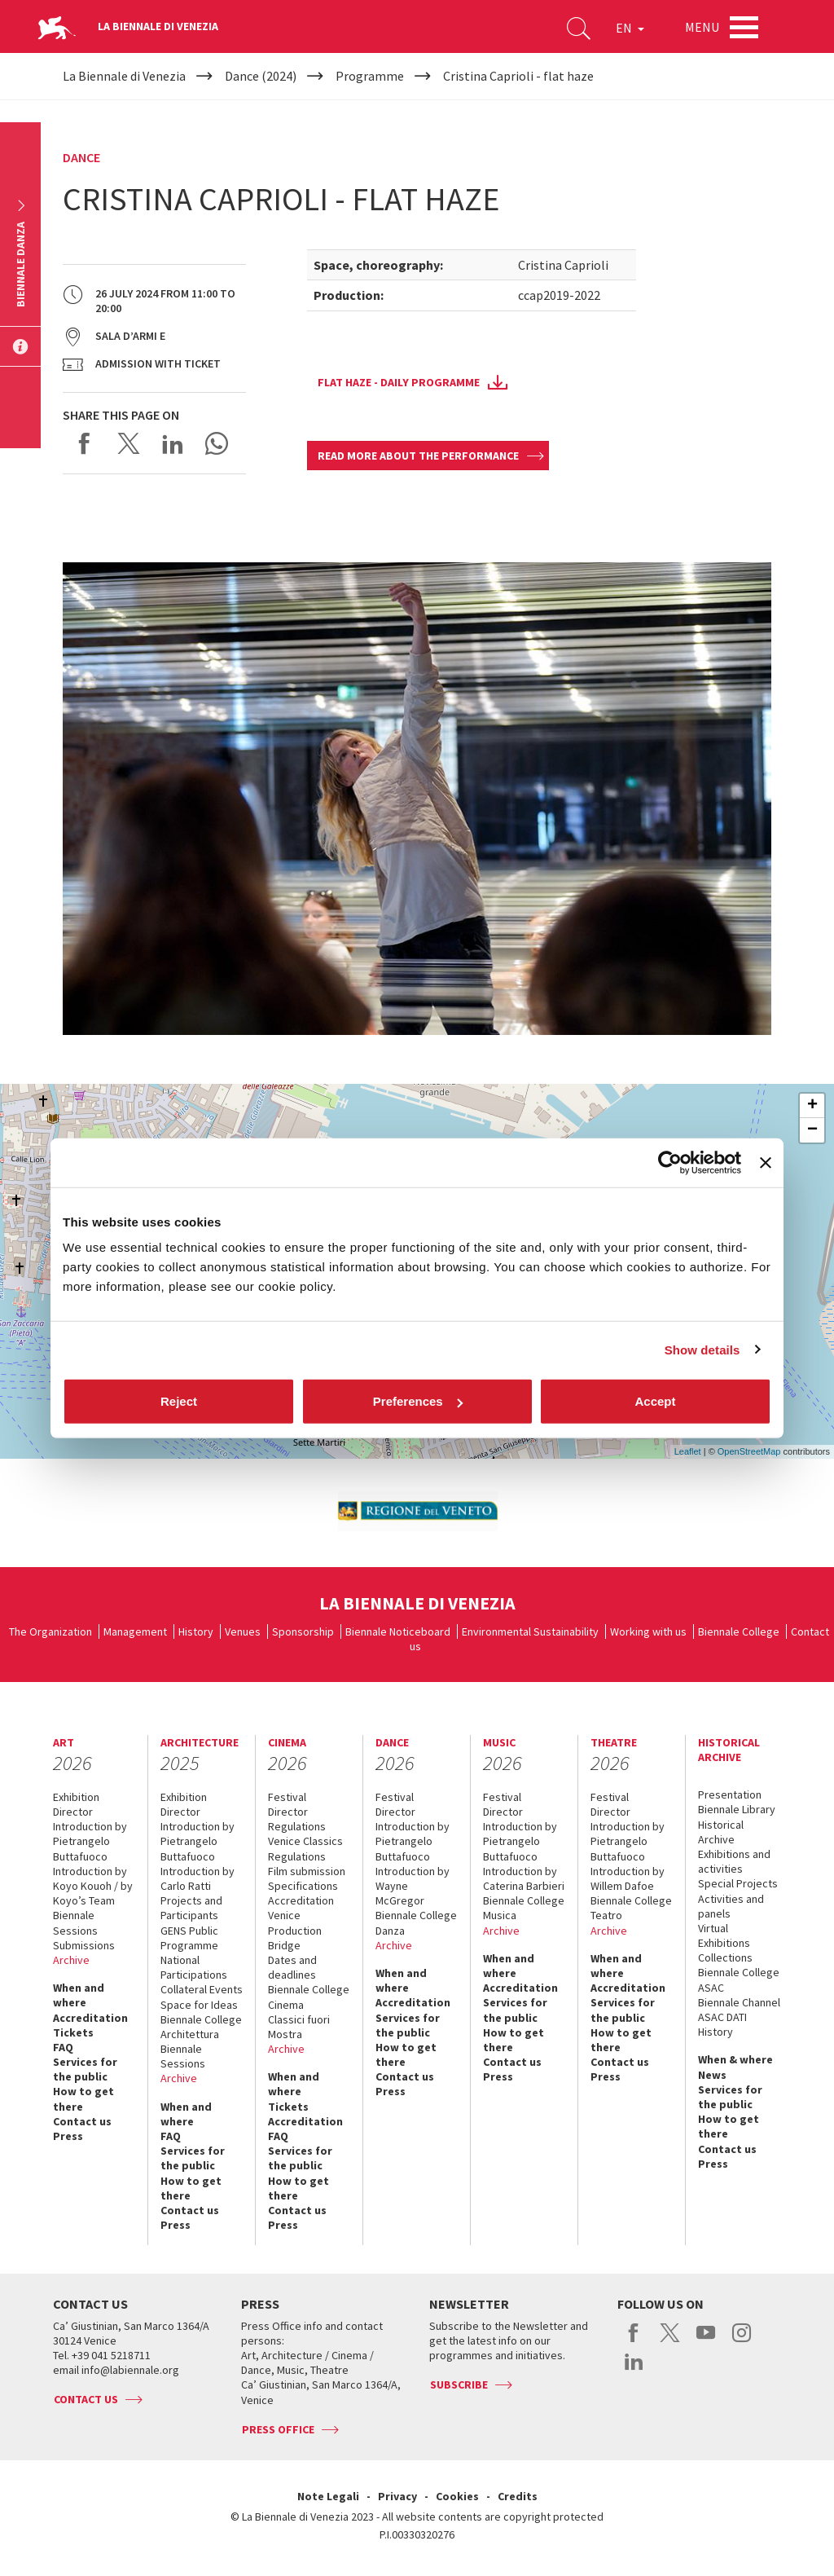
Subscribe (459, 2384)
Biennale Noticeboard (397, 1631)
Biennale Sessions (75, 1922)
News (712, 2074)
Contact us (82, 2121)
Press (68, 2136)
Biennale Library (736, 1809)
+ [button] (812, 1106)
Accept (654, 1401)
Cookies (457, 2496)
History (195, 1631)
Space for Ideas (199, 2004)
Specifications (303, 1885)
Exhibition (76, 1797)
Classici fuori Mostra (299, 2026)
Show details (702, 1349)
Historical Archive (721, 1832)
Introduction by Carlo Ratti (197, 1878)
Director (73, 1811)
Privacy (397, 2496)
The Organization (50, 1631)
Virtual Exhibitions (724, 1935)
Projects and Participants (191, 1907)
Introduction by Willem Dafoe (627, 1878)
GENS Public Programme (189, 1938)
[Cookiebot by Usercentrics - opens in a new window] (670, 1162)
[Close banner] (765, 1162)
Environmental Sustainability (530, 1631)
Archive (71, 1960)
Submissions (84, 1945)
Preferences (418, 1401)
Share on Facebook (84, 443)
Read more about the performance (418, 455)
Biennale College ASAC (738, 1979)
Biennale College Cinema (308, 1996)
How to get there (83, 2098)
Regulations (297, 1826)
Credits (518, 2496)
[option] (417, 1511)
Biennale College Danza (416, 1922)
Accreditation (90, 2017)
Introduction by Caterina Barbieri (523, 1878)
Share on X (128, 443)
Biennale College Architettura (201, 2026)
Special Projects (738, 1883)
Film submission (306, 1871)
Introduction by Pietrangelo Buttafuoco (90, 1841)
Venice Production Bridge (295, 1930)
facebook (634, 2341)
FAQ (63, 2047)
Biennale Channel (739, 2002)
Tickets (73, 2032)
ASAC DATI (722, 2017)
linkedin (634, 2369)
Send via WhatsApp (216, 443)
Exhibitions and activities (734, 1861)
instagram (741, 2341)
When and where (78, 1995)
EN (630, 28)
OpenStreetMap (749, 1451)
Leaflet (687, 1451)
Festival (287, 1797)
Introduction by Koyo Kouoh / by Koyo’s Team (93, 1886)
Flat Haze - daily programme (399, 382)
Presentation (730, 1794)
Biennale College (738, 1631)
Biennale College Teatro (631, 1907)
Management (135, 1631)
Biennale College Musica (523, 1907)
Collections (725, 1957)
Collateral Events (201, 1989)
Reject (178, 1401)
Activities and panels (731, 1906)
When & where (735, 2059)
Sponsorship (303, 1631)
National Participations (193, 1967)
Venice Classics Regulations (305, 1848)
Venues (243, 1631)
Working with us (648, 1631)
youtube (705, 2341)
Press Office (278, 2429)
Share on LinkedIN (172, 443)
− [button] (812, 1130)
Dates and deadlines (292, 1967)
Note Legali (328, 2496)
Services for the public (85, 2069)
